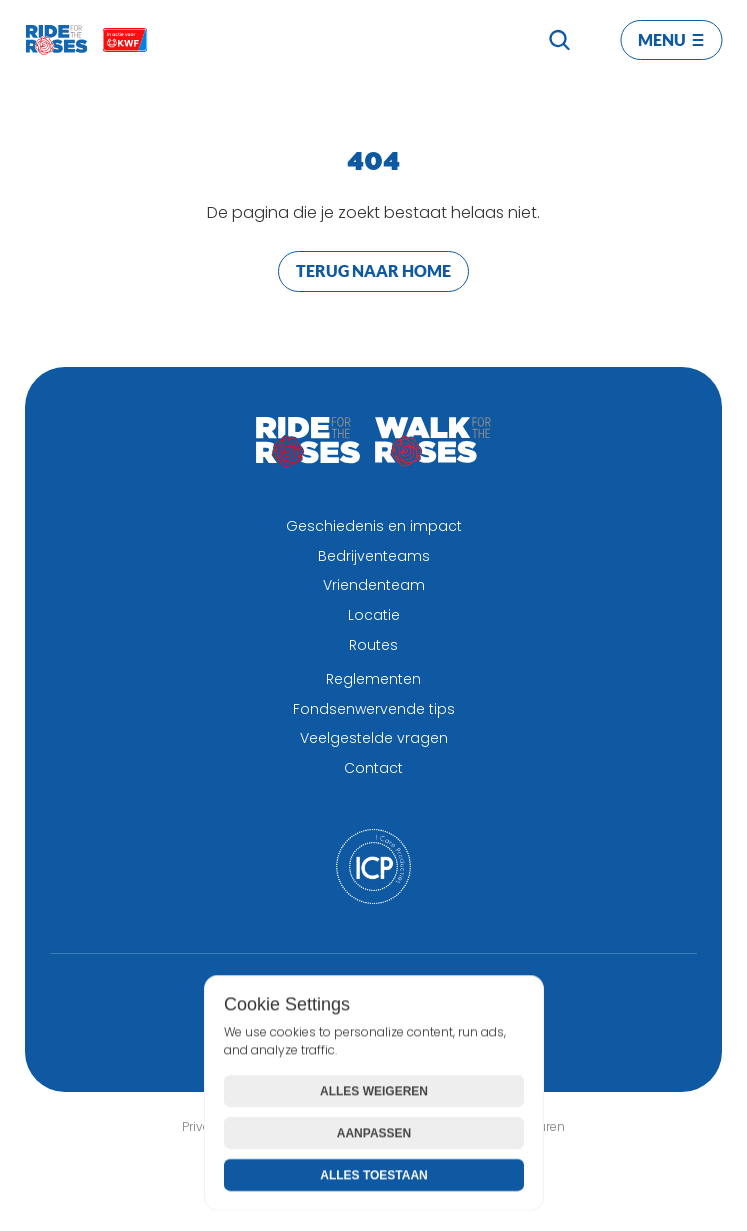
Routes (373, 645)
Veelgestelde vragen (374, 738)
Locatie (374, 615)
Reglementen (373, 679)
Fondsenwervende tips (374, 709)
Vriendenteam (374, 585)
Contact (373, 768)
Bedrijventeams (374, 556)
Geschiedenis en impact (374, 526)
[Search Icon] (559, 40)
